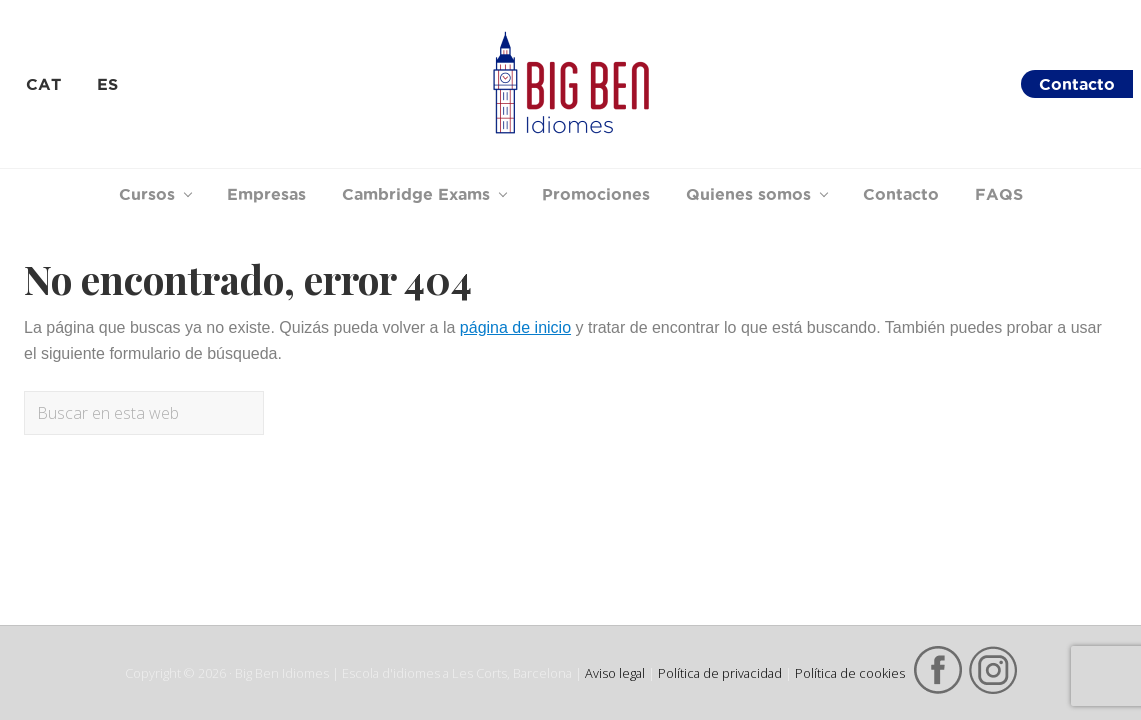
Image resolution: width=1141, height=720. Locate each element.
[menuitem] (43, 84)
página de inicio (515, 327)
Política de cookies (850, 673)
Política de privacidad (720, 673)
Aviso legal (615, 673)
